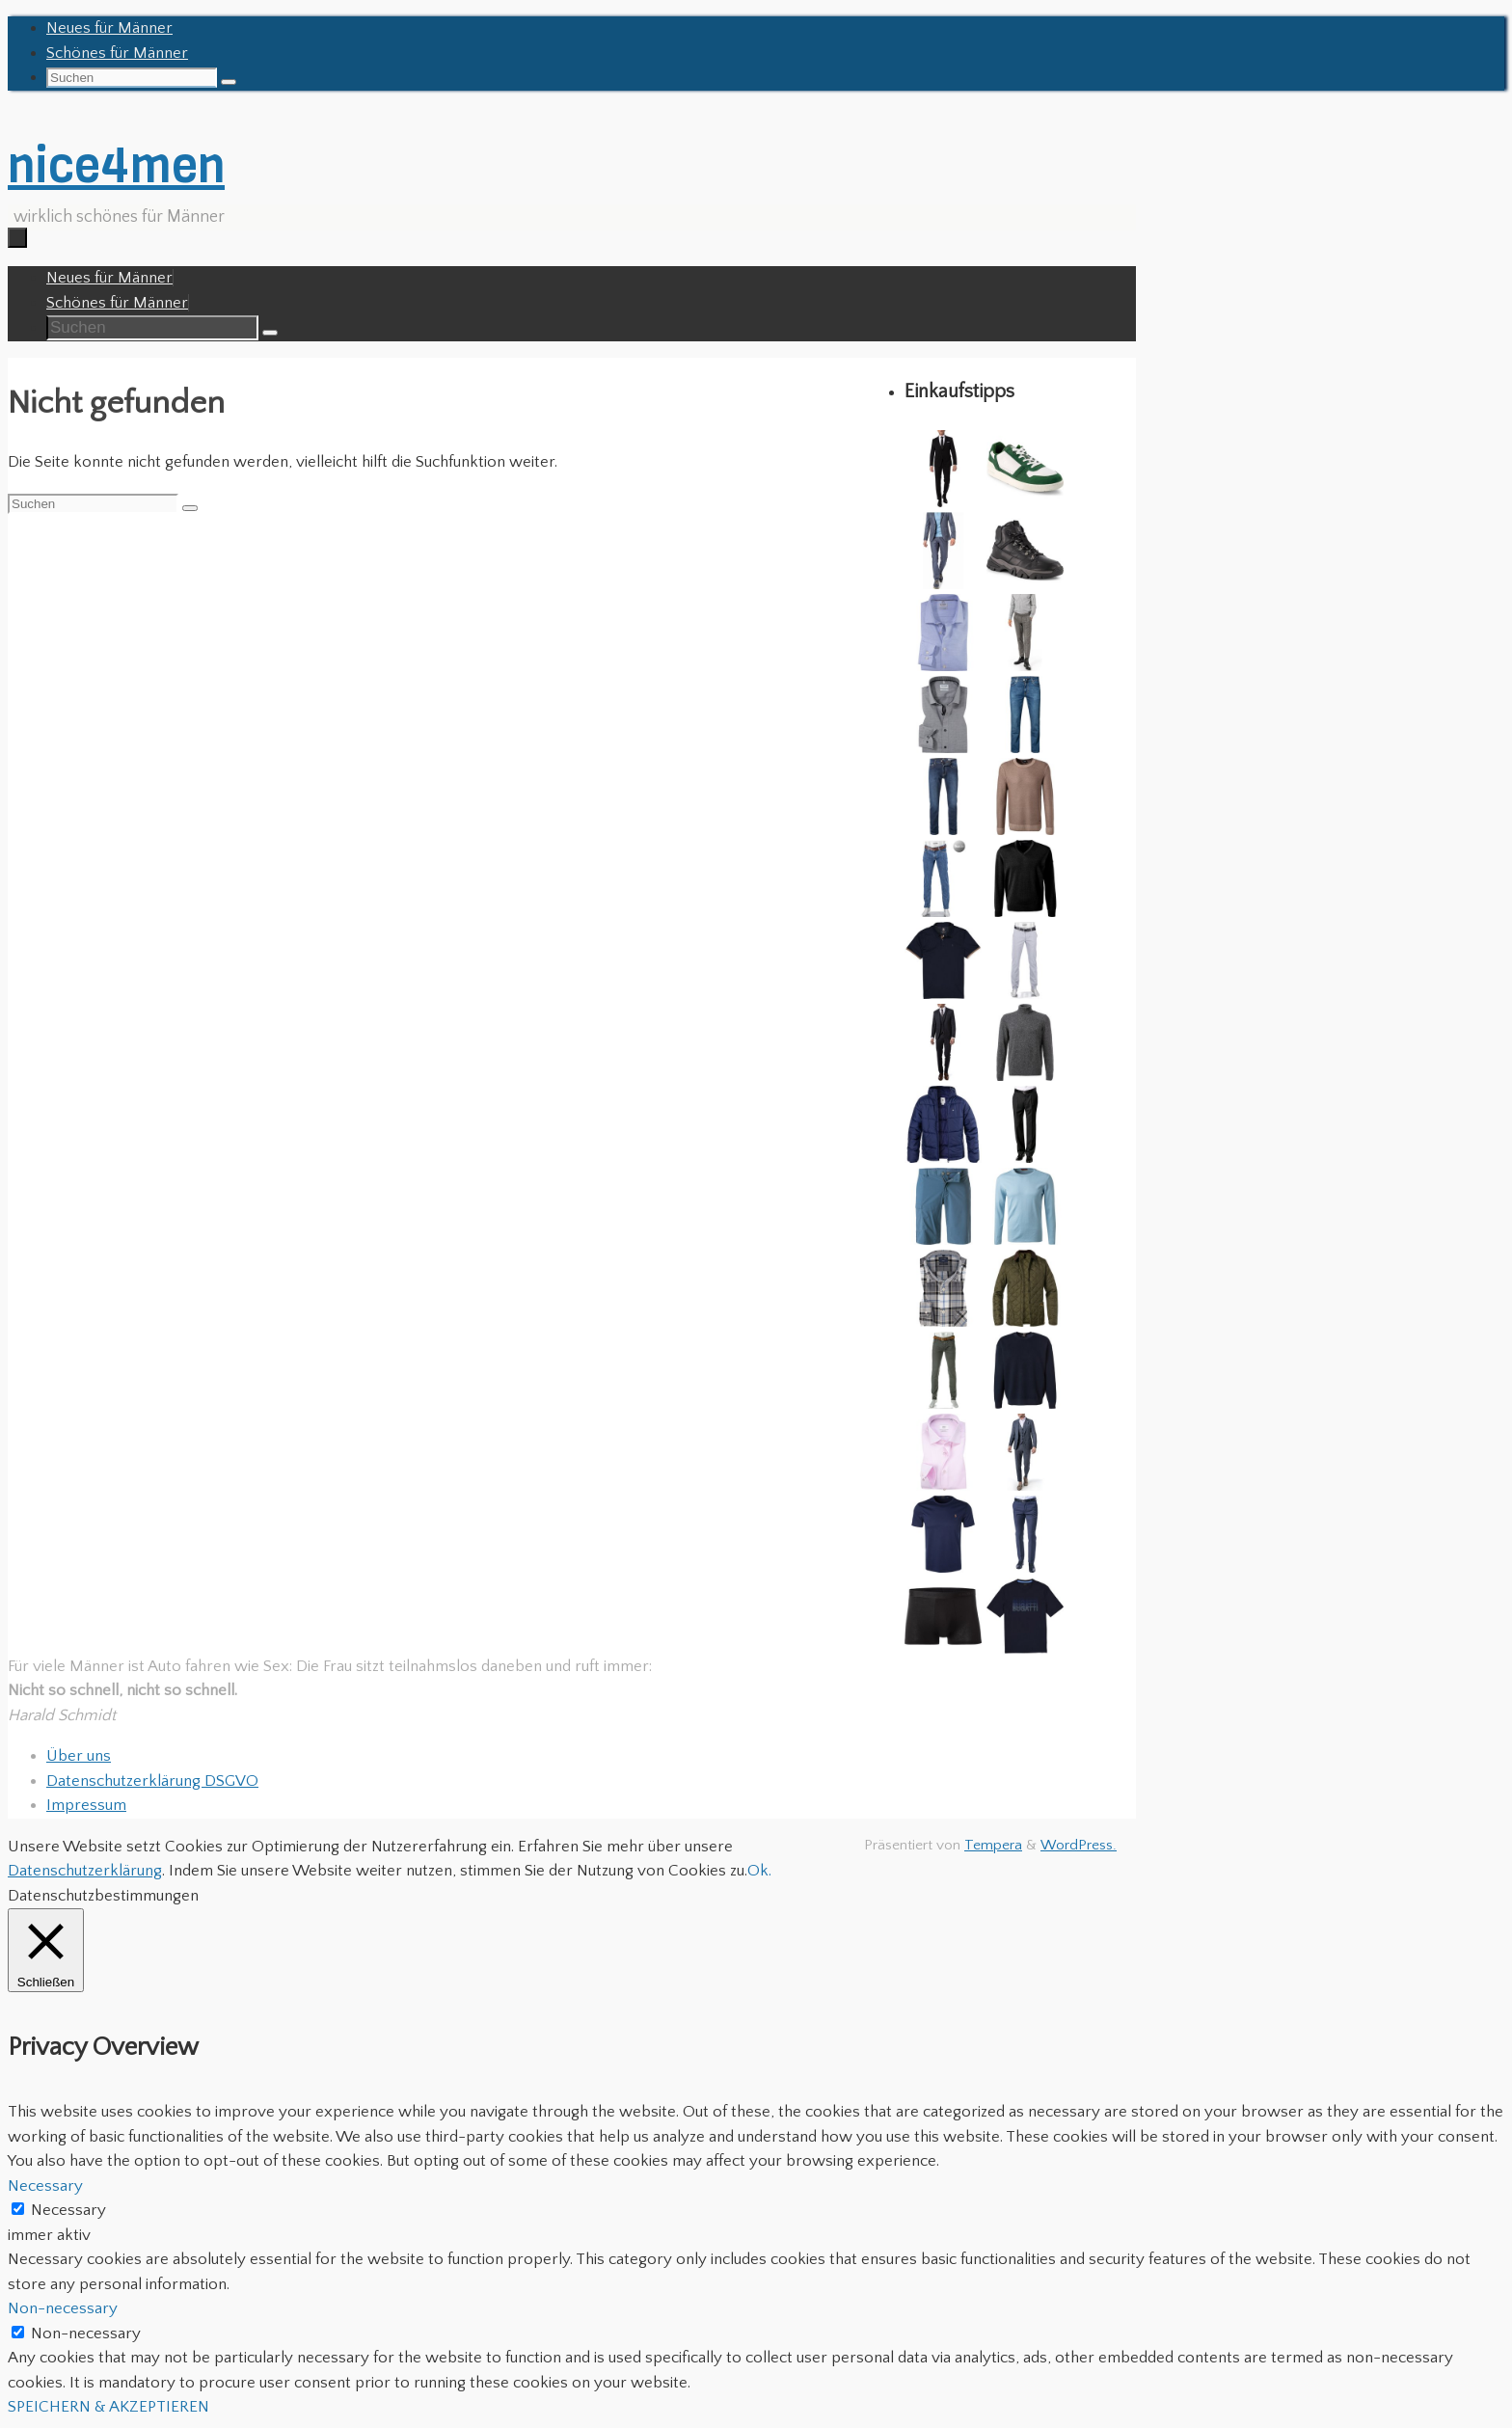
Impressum (86, 1805)
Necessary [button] (45, 2186)
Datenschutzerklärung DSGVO (152, 1781)
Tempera (993, 1845)
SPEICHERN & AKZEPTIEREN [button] (108, 2406)
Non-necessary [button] (63, 2308)
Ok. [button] (759, 1870)
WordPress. (1078, 1845)
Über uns (78, 1756)
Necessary (68, 2210)
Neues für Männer (109, 28)
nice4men (116, 165)
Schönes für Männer (117, 53)
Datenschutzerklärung (85, 1870)
